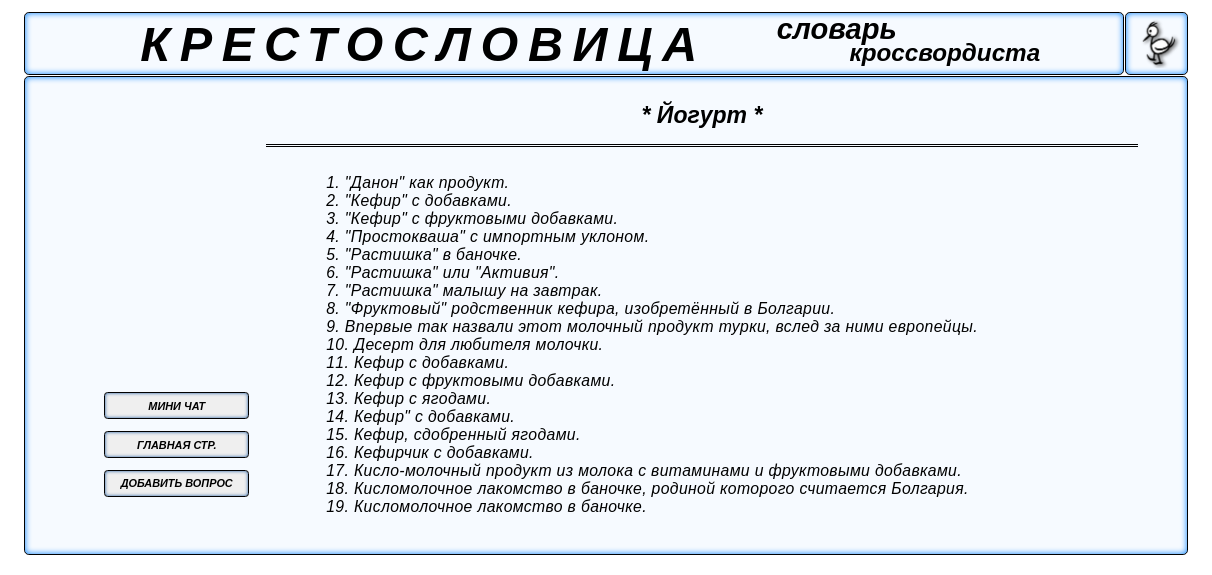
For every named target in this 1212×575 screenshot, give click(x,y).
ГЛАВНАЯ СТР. (176, 445)
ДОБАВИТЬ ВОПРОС (177, 483)
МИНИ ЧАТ (176, 406)
